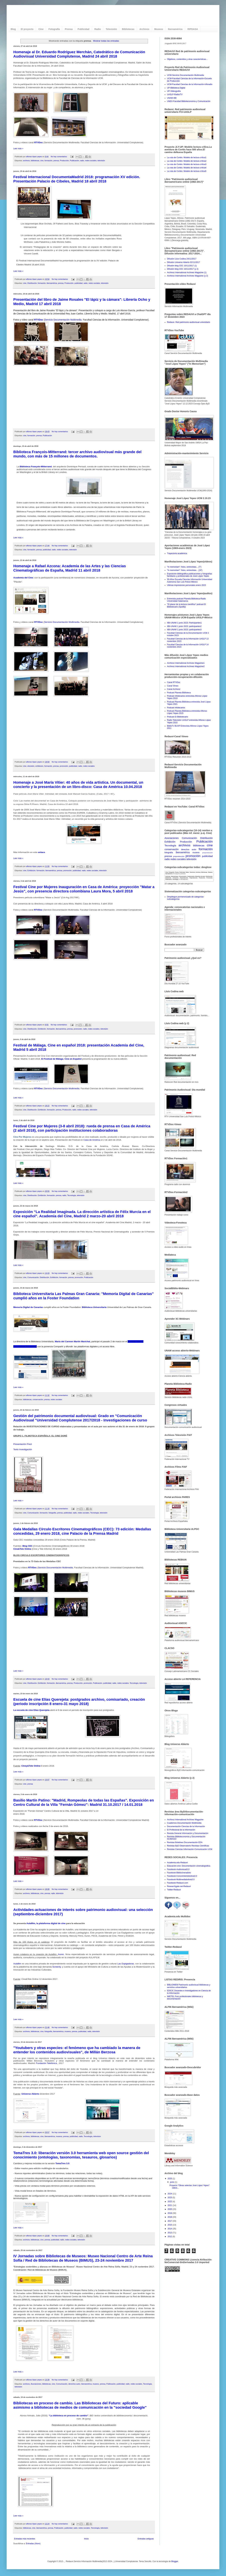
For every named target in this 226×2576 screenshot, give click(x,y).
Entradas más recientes (24, 2539)
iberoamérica (52, 283)
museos (67, 2031)
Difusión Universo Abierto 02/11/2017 (183, 262)
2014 (170, 2229)
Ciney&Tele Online (31, 1766)
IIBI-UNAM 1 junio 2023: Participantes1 (184, 623)
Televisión (111, 29)
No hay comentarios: (59, 157)
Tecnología (71, 1195)
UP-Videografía (174, 91)
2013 (170, 2233)
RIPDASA (192, 29)
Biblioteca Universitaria (94, 1307)
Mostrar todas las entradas (106, 41)
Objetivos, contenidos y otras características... (187, 59)
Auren (61, 1954)
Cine (40, 29)
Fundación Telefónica (46, 2063)
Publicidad (83, 29)
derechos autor (74, 2384)
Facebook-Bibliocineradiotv (179, 1873)
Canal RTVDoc (173, 682)
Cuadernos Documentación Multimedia (184, 1823)
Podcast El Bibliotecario (177, 717)
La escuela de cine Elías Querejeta (31, 1710)
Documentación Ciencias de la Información (186, 1826)
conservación (38, 1399)
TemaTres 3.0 (62, 2163)
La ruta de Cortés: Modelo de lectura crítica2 (186, 161)
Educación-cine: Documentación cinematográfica (188, 1866)
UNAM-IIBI (171, 98)
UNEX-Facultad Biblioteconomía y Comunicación (188, 101)
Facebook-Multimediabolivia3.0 (180, 1879)
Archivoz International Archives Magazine (185, 1819)
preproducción (178, 856)
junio (172, 2182)
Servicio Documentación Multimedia (63, 319)
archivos (26, 161)
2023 (170, 2197)
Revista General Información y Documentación (187, 1833)
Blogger (174, 2561)
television (97, 2136)
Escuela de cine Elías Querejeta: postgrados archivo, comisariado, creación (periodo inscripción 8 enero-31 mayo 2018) (79, 1701)
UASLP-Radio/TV (174, 94)
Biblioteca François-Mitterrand (36, 466)
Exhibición (31, 870)
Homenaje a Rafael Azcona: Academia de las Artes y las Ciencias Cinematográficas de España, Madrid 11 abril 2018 (69, 568)
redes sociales (91, 161)
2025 (170, 2178)
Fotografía (54, 29)
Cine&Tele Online (22, 1549)
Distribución (32, 283)
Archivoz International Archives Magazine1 (186, 663)
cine (42, 161)
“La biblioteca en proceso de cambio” (68, 2415)
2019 (170, 2213)
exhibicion (39, 766)
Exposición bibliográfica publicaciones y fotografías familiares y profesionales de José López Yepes (189, 575)
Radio (97, 29)
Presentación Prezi (22, 1444)
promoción (64, 766)
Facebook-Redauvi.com (177, 1883)
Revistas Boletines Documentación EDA (184, 1842)
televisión (101, 161)
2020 (170, 2209)
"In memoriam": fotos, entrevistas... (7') (184, 567)
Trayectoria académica (177, 553)
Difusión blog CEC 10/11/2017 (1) (182, 265)
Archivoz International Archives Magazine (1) (186, 272)
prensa (56, 161)
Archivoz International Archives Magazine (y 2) (187, 276)
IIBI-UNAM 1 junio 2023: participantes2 (184, 626)
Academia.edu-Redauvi (177, 1862)
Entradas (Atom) (33, 2543)
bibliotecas (35, 161)
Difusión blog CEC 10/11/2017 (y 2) (182, 269)
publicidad (78, 283)
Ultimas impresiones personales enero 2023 (186, 585)
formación (48, 161)
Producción (64, 161)
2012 (170, 2236)
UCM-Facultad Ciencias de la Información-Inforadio (189, 84)
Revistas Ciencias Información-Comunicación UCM (189, 1849)
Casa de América (91, 1140)
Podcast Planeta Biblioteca (179, 692)
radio (82, 161)
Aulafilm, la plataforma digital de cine (46, 1923)
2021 (170, 2205)
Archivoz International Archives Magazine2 (186, 666)
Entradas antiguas (146, 2539)
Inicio (86, 2539)
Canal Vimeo (172, 686)
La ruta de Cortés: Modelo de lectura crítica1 (186, 157)
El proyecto (27, 29)
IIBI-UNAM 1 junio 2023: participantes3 (184, 629)
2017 (170, 2221)
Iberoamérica (175, 29)
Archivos (144, 29)
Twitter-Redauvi (174, 1890)
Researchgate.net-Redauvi (179, 1886)
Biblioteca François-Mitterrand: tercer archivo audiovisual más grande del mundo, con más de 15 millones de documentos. (77, 454)
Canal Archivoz (173, 689)
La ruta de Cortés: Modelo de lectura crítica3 (186, 164)
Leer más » (18, 148)
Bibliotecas (128, 29)
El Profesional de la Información (181, 1830)
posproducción (207, 853)
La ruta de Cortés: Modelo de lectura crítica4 (186, 168)
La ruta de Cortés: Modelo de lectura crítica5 (186, 171)
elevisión (30, 766)
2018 (170, 2217)
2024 (170, 2194)
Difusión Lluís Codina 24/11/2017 (181, 259)
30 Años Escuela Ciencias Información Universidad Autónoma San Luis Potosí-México (189, 580)
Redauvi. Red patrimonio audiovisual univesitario (188, 322)
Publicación (74, 161)
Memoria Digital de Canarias (28, 1307)
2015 (170, 2225)
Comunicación (33, 1277)
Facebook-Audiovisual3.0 (178, 1869)
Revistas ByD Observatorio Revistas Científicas (188, 1846)
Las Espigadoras (125, 1963)
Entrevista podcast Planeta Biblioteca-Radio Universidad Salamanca (186, 600)
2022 (170, 2201)
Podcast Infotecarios (176, 707)
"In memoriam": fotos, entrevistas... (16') (184, 570)
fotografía (52, 1513)
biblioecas (27, 2528)
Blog (13, 29)
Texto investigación (22, 1449)
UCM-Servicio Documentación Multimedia (185, 75)
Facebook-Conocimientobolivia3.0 (182, 1876)
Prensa (69, 29)
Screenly (56, 1967)
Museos (158, 29)
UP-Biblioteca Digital (176, 88)
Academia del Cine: (23, 577)
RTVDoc (38, 142)
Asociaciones (36, 2384)
